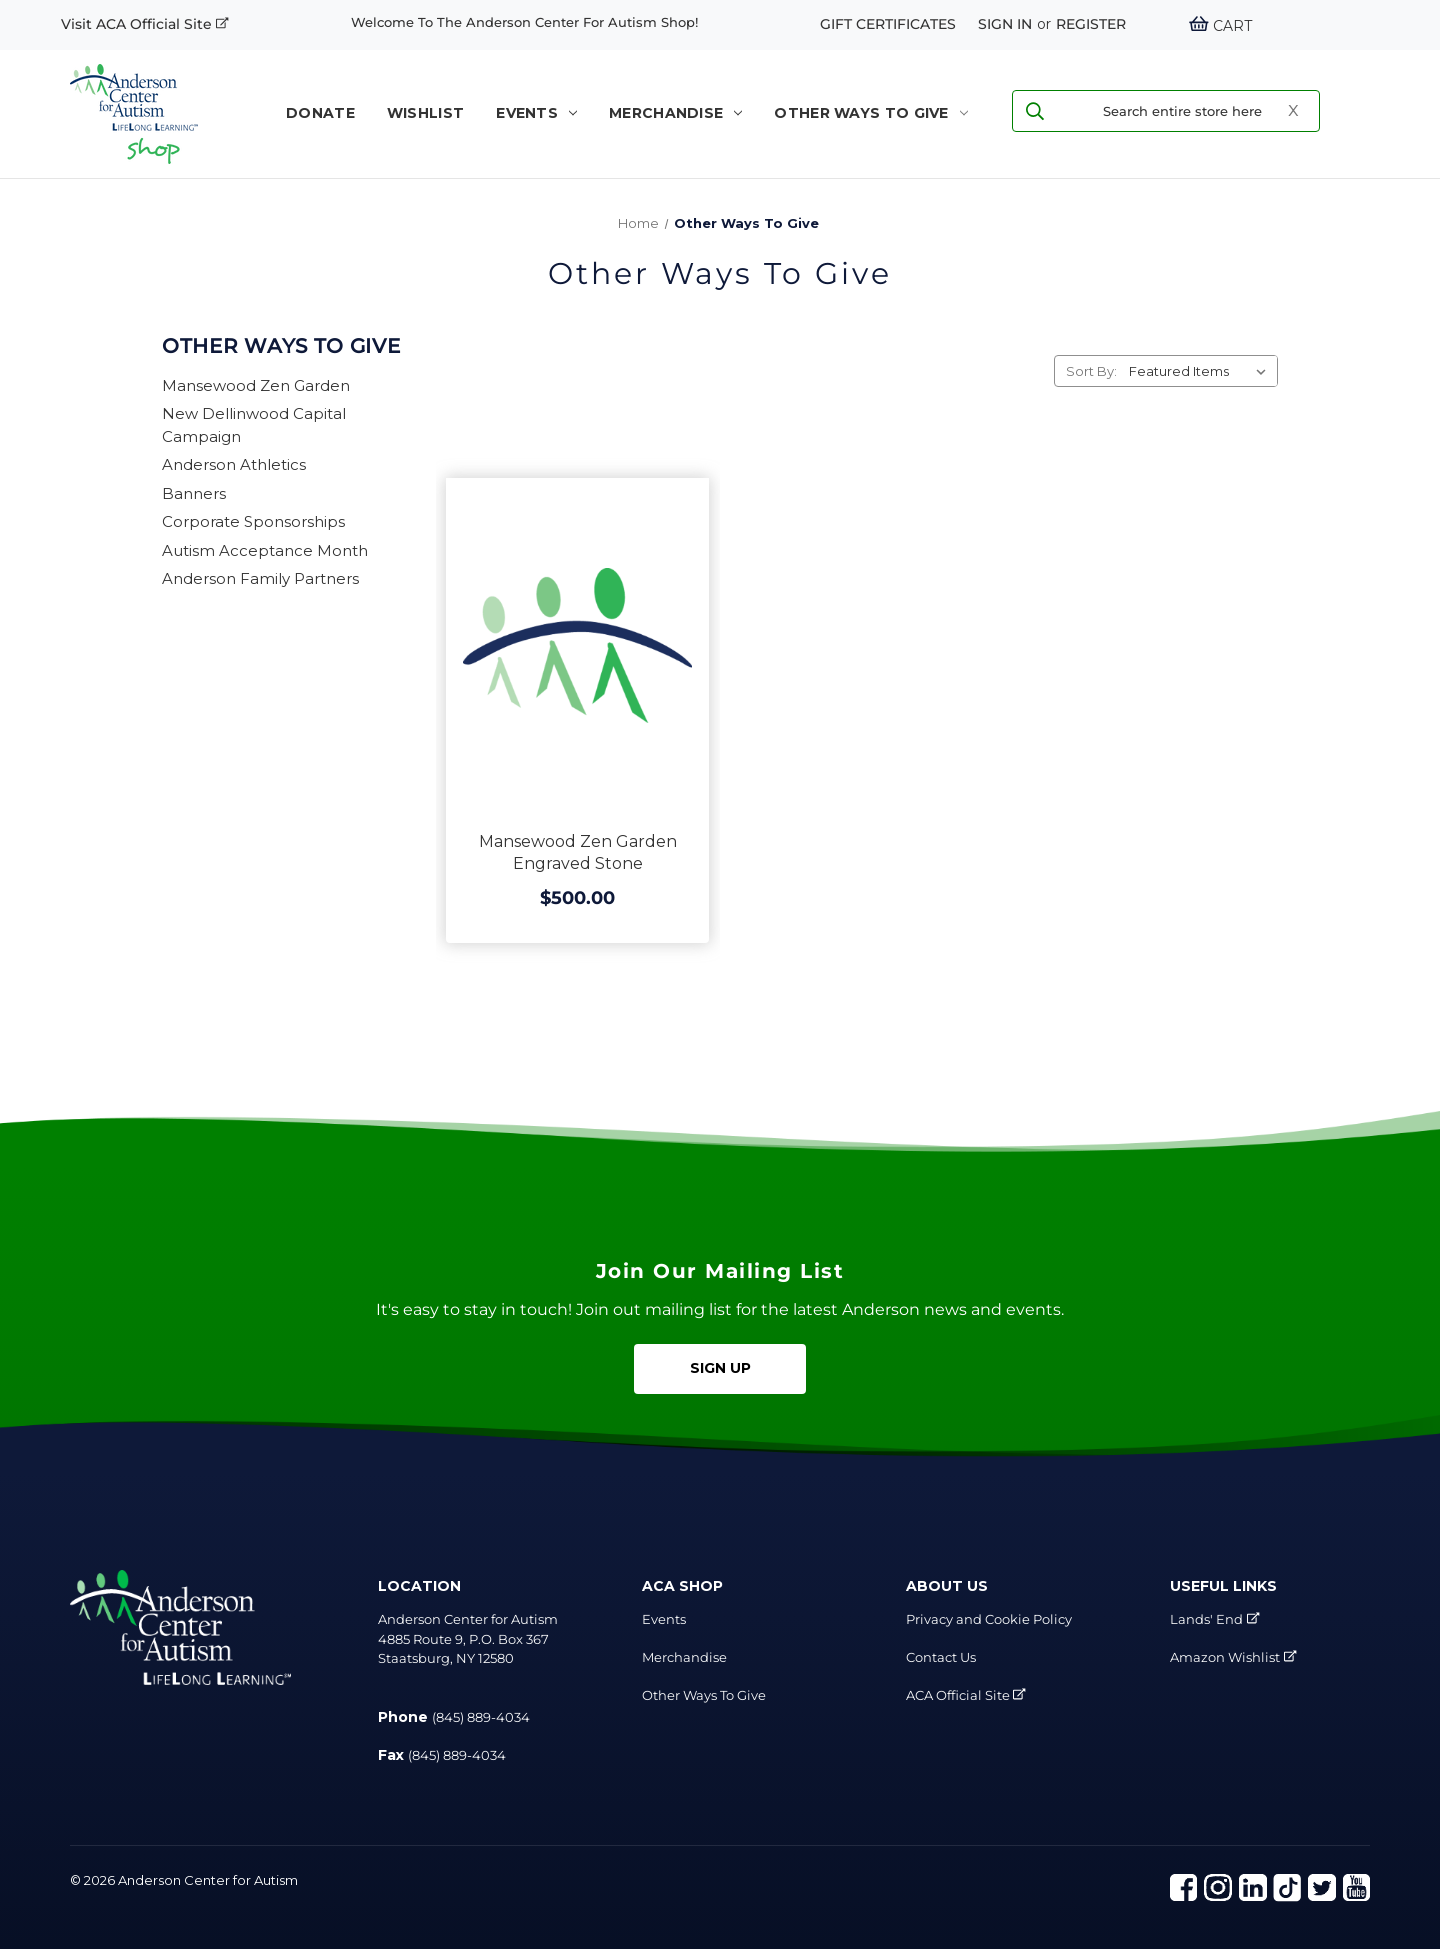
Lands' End (1206, 1619)
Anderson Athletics (234, 464)
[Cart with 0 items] (1220, 25)
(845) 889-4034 (481, 1717)
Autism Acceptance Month (265, 550)
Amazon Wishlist (1225, 1657)
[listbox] (1201, 371)
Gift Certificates (888, 24)
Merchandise (675, 113)
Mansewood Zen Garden (256, 385)
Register (1091, 24)
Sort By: (1091, 371)
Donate (320, 113)
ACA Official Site (966, 1695)
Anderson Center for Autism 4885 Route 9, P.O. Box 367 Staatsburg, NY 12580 (468, 1639)
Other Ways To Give (870, 113)
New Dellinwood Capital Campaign (254, 425)
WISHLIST (425, 113)
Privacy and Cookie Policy (989, 1619)
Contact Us (941, 1657)
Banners (194, 493)
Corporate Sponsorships (253, 521)
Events (536, 113)
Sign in (1005, 24)
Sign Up (720, 1368)
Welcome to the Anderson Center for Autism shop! (524, 22)
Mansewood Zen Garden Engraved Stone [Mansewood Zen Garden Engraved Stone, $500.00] (578, 852)
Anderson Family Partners (260, 578)
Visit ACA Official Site (145, 24)
